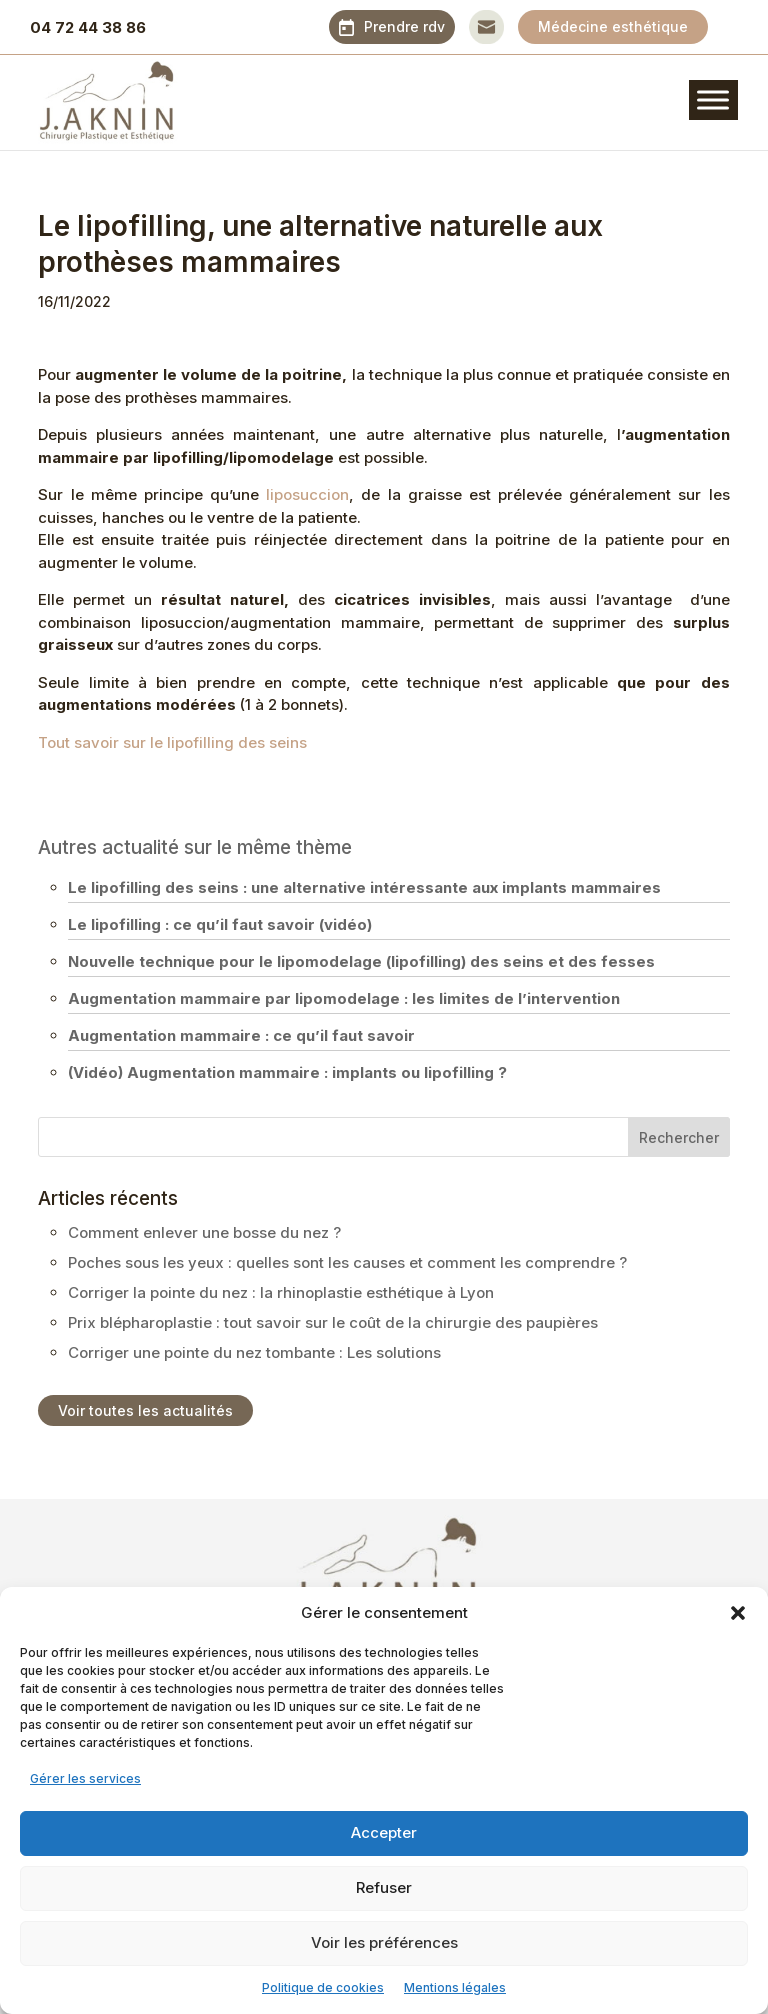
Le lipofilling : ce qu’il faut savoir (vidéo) (220, 924)
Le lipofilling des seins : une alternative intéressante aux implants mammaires (364, 887)
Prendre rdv (404, 26)
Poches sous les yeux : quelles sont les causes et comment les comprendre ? (347, 1262)
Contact (486, 26)
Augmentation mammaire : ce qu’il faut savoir (241, 1035)
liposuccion (307, 494)
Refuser (384, 1887)
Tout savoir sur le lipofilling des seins (172, 742)
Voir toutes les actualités (145, 1410)
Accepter (384, 1832)
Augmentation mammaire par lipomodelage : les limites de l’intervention (344, 998)
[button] (738, 1613)
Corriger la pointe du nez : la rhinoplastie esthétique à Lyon (281, 1292)
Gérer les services (85, 1778)
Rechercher (679, 1137)
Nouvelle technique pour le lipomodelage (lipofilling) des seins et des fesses (361, 961)
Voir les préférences (384, 1942)
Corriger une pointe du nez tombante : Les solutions (254, 1352)
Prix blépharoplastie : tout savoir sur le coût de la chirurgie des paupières (333, 1322)
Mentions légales (455, 1987)
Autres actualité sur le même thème (195, 847)
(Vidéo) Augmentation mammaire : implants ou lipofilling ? (287, 1072)
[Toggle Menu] (713, 99)
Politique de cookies (323, 1987)
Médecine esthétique (613, 26)
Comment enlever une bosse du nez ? (204, 1232)
